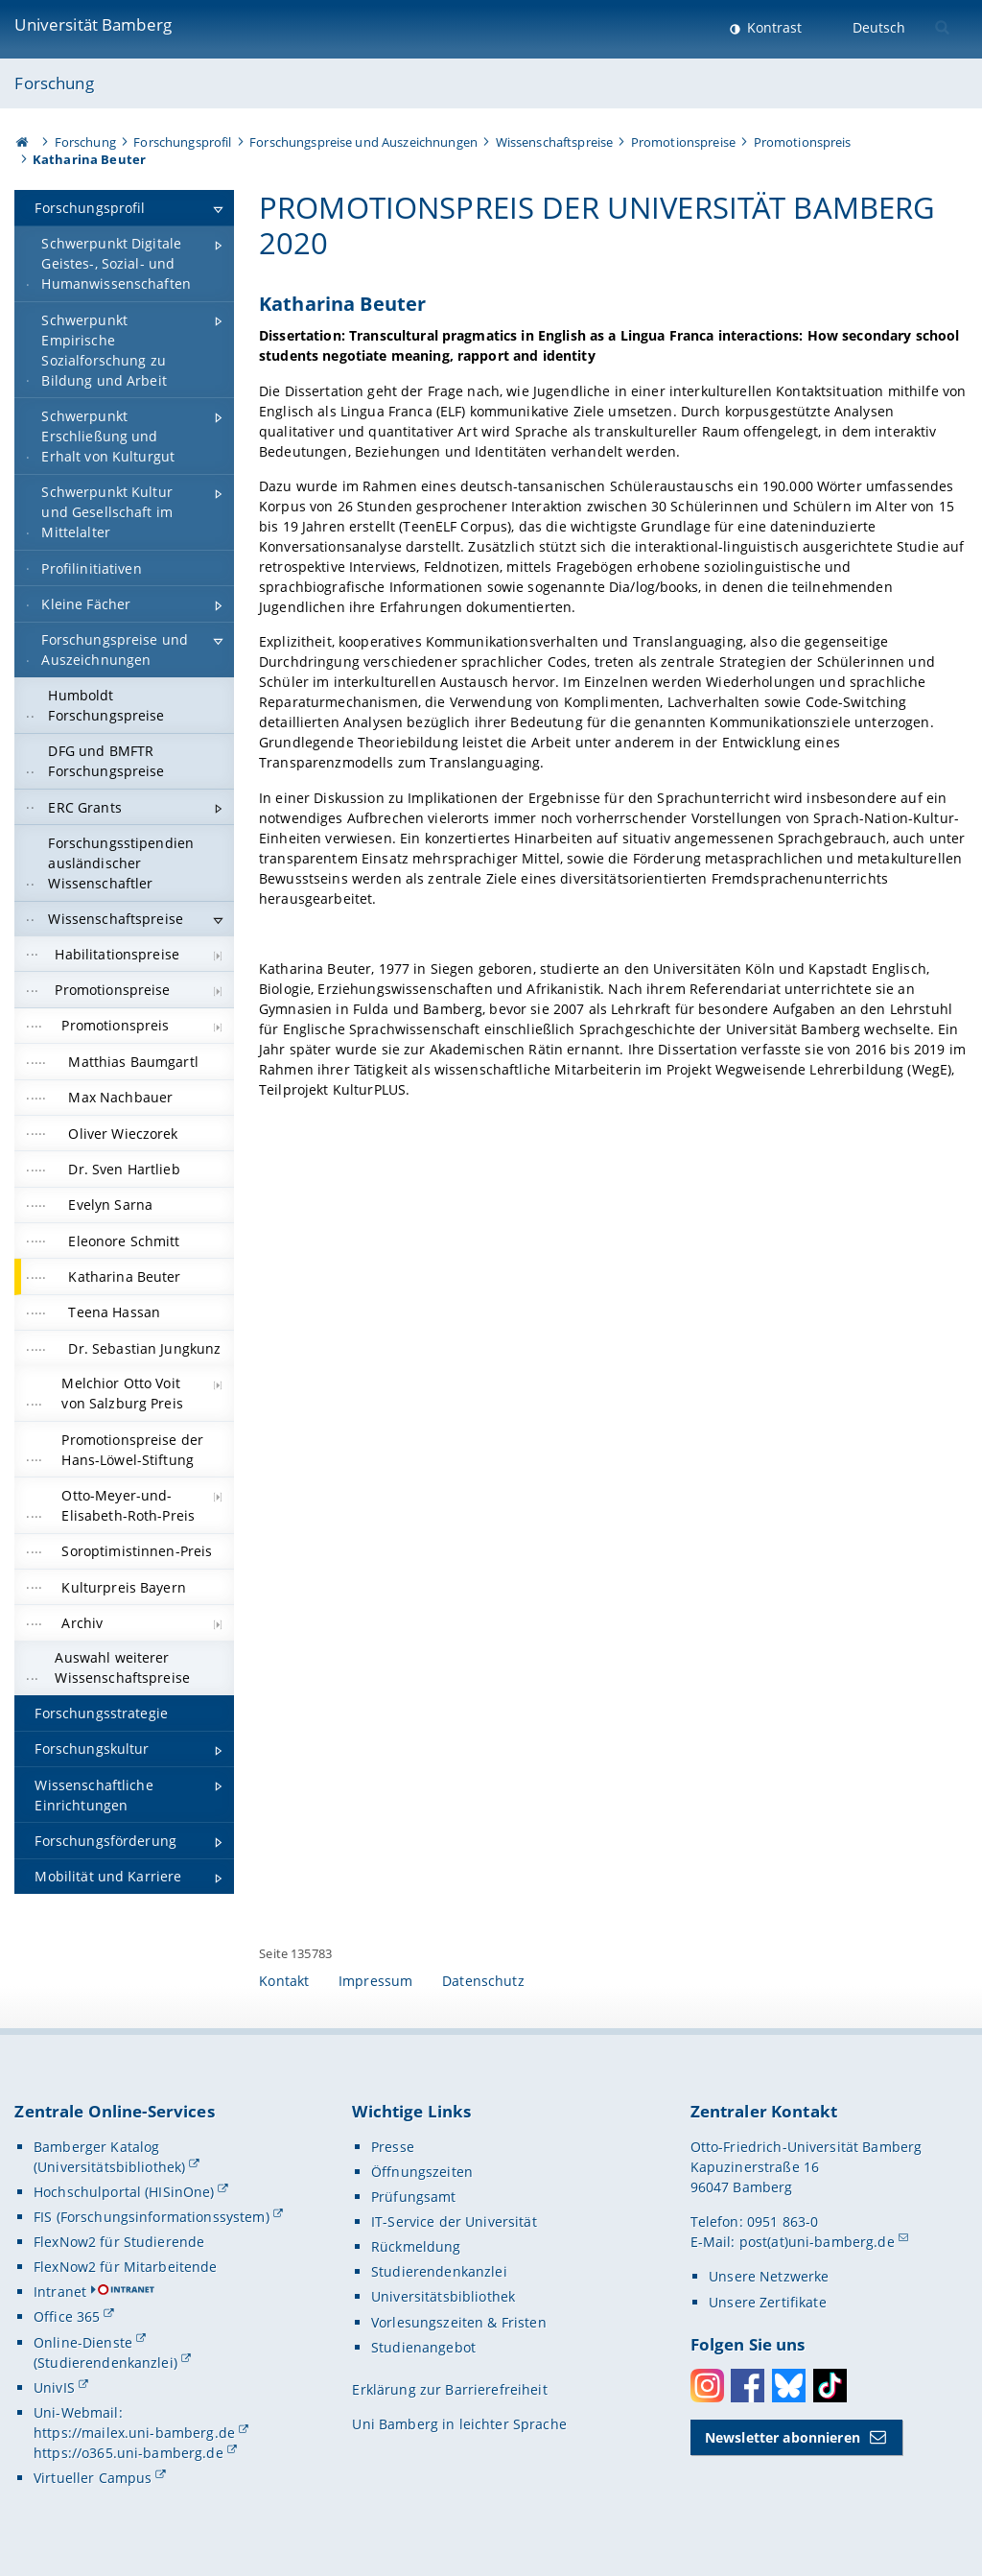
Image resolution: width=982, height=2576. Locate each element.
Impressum (375, 1981)
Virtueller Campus (93, 2478)
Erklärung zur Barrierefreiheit (449, 2389)
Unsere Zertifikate (768, 2302)
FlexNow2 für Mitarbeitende (126, 2266)
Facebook (747, 2385)
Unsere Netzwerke (769, 2276)
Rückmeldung (416, 2246)
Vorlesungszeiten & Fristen (459, 2322)
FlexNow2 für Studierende (119, 2242)
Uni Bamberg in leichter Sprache (459, 2424)
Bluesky (789, 2385)
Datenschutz (483, 1981)
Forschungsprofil (182, 142)
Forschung (53, 83)
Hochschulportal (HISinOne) (124, 2192)
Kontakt (284, 1981)
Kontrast (772, 27)
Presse (392, 2147)
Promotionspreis (803, 142)
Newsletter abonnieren (782, 2437)
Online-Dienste (83, 2342)
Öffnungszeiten (422, 2171)
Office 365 (67, 2316)
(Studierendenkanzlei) (105, 2362)
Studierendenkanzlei (439, 2271)
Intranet (60, 2291)
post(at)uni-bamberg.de (817, 2242)
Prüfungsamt (413, 2196)
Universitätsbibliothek (443, 2296)
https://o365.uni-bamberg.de (128, 2453)
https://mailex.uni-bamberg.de (134, 2432)
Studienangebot (423, 2347)
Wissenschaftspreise (555, 142)
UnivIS (54, 2387)
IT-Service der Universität (454, 2221)
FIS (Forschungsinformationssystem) (151, 2217)
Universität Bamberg (93, 24)
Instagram (707, 2385)
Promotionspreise (683, 142)
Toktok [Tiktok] (830, 2385)
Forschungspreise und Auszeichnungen (363, 142)
